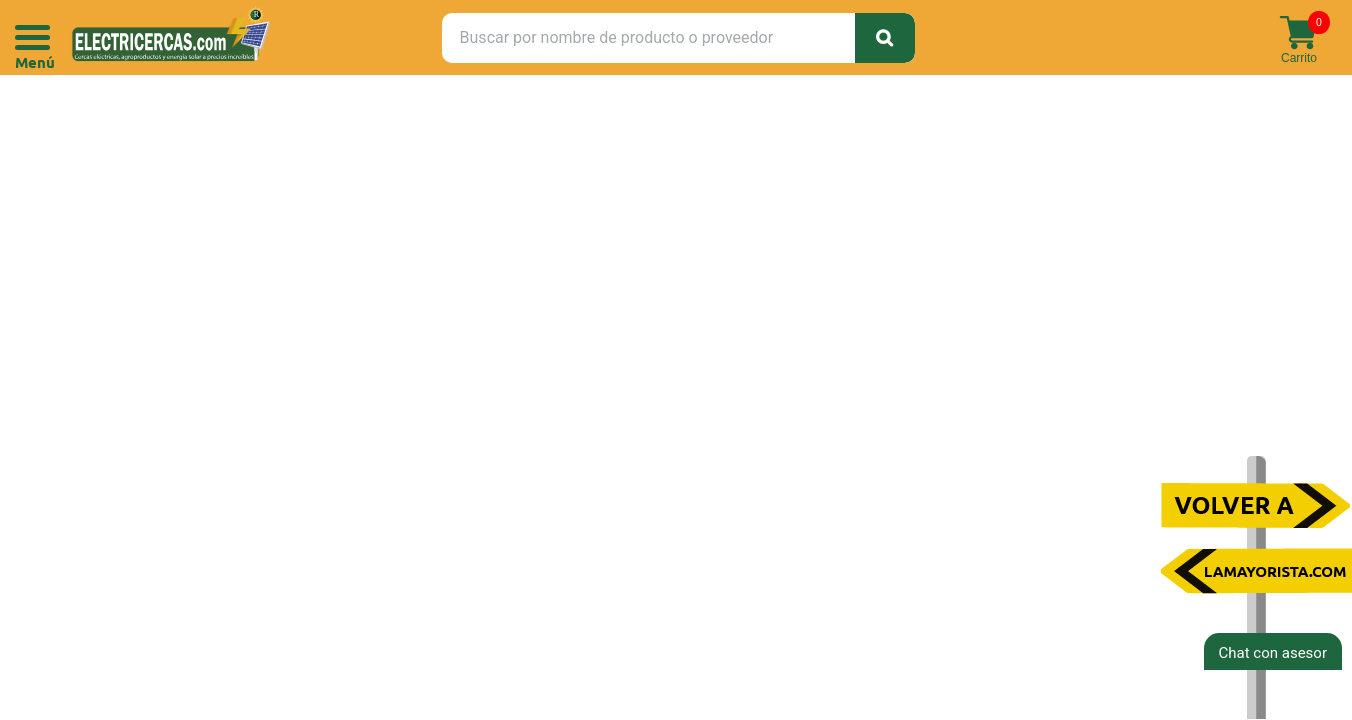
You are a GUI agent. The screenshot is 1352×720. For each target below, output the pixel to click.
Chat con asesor (1273, 653)
